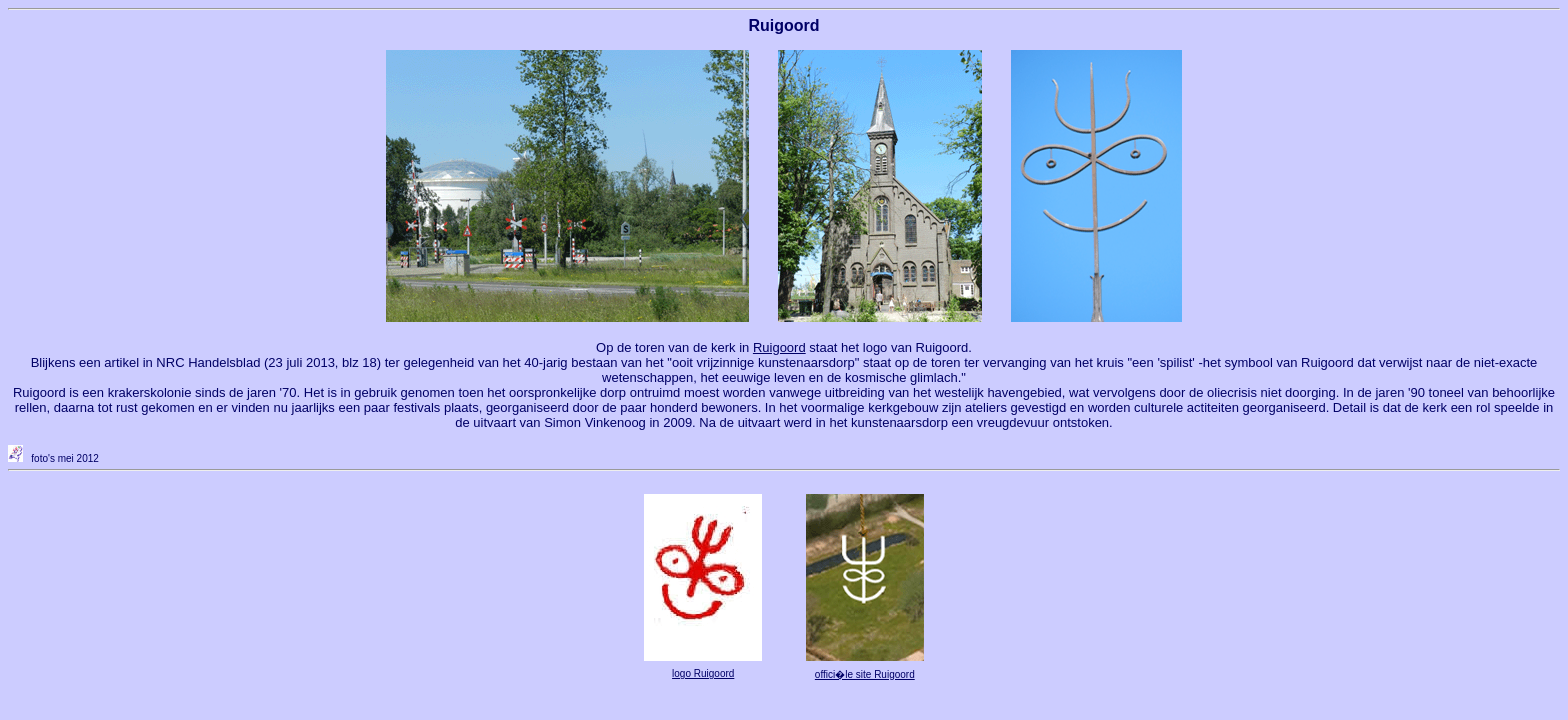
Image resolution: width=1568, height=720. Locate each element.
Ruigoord (779, 347)
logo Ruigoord (703, 673)
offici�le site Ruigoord (865, 674)
